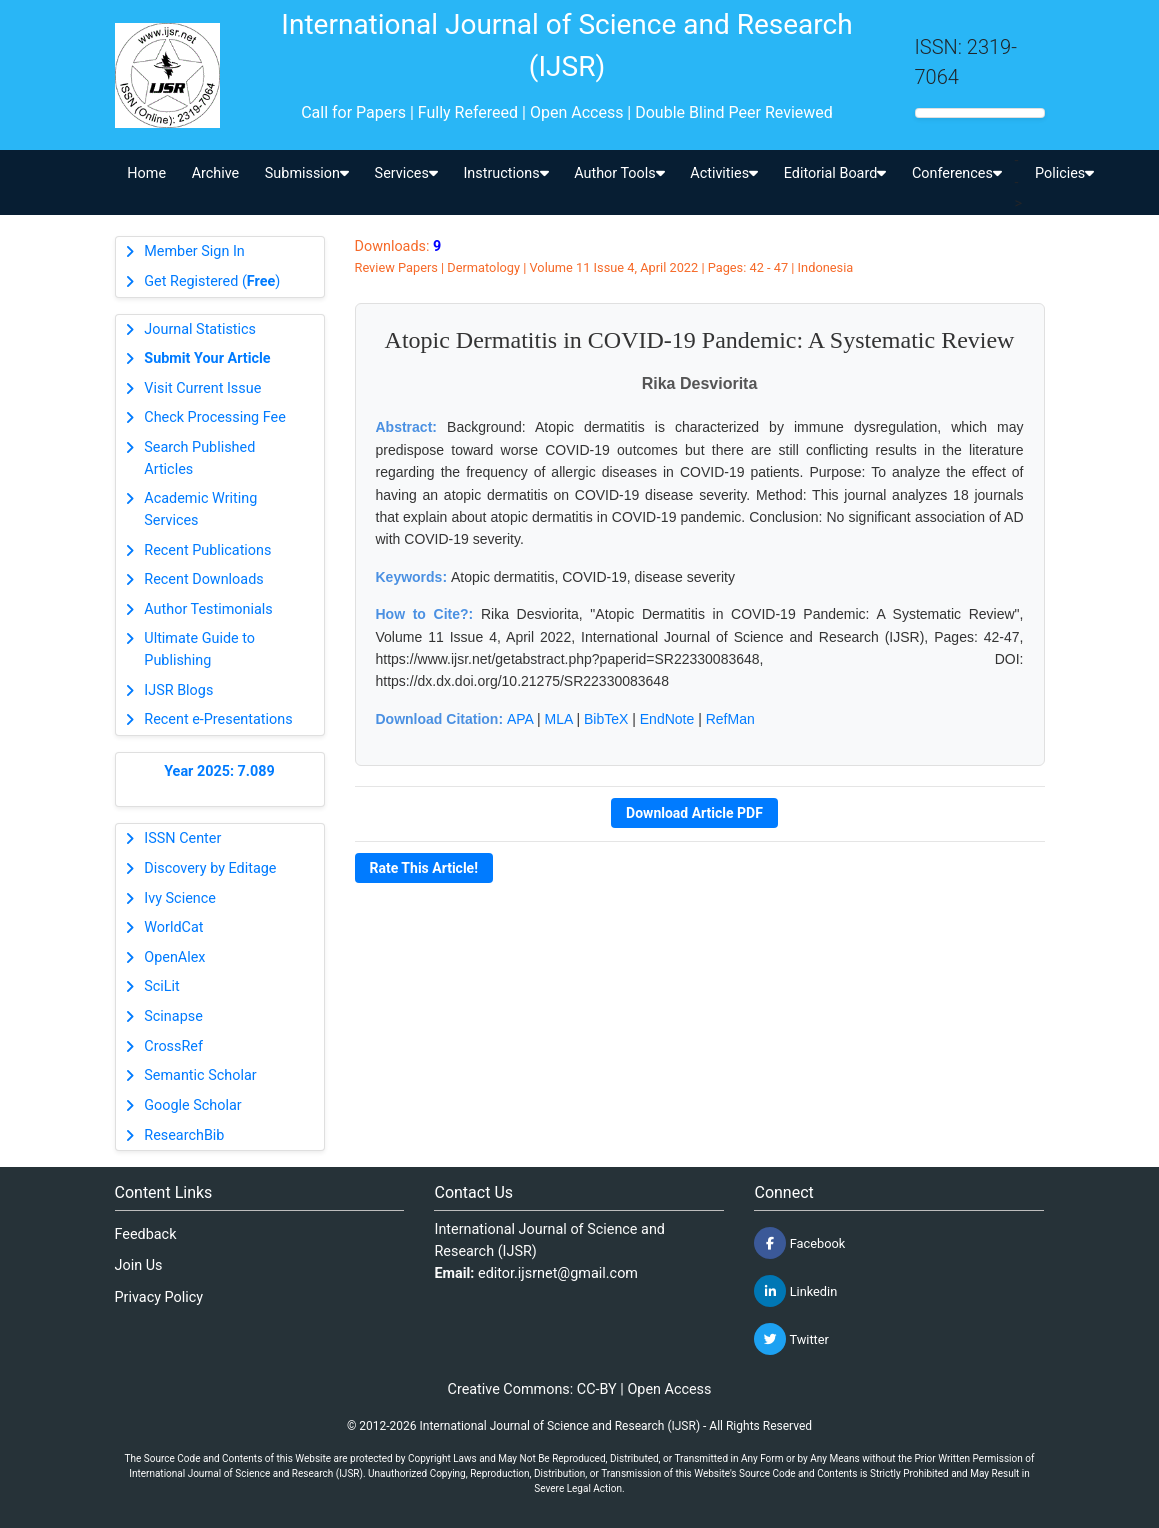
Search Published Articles (199, 458)
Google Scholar (192, 1105)
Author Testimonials (208, 609)
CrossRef (173, 1046)
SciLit (162, 986)
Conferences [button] (957, 173)
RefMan (730, 719)
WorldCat (173, 927)
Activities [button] (724, 173)
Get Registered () (212, 281)
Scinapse (173, 1016)
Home (146, 173)
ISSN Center (182, 838)
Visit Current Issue (202, 388)
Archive (216, 173)
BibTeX (606, 719)
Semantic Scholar (200, 1075)
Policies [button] (1064, 173)
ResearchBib (184, 1135)
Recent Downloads (203, 579)
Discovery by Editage (210, 868)
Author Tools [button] (619, 173)
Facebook (799, 1243)
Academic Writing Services (200, 509)
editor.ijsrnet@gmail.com (558, 1273)
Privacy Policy (159, 1297)
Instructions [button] (505, 173)
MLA (559, 719)
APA (520, 719)
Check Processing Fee (215, 417)
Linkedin (795, 1291)
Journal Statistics (200, 329)
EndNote (667, 719)
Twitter (791, 1339)
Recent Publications (207, 550)
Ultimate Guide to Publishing (199, 649)
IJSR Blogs (178, 690)
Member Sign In (194, 251)
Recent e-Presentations (218, 719)
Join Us (139, 1265)
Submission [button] (307, 173)
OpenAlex (174, 957)
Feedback (146, 1234)
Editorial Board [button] (835, 173)
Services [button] (406, 173)
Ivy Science (180, 898)
